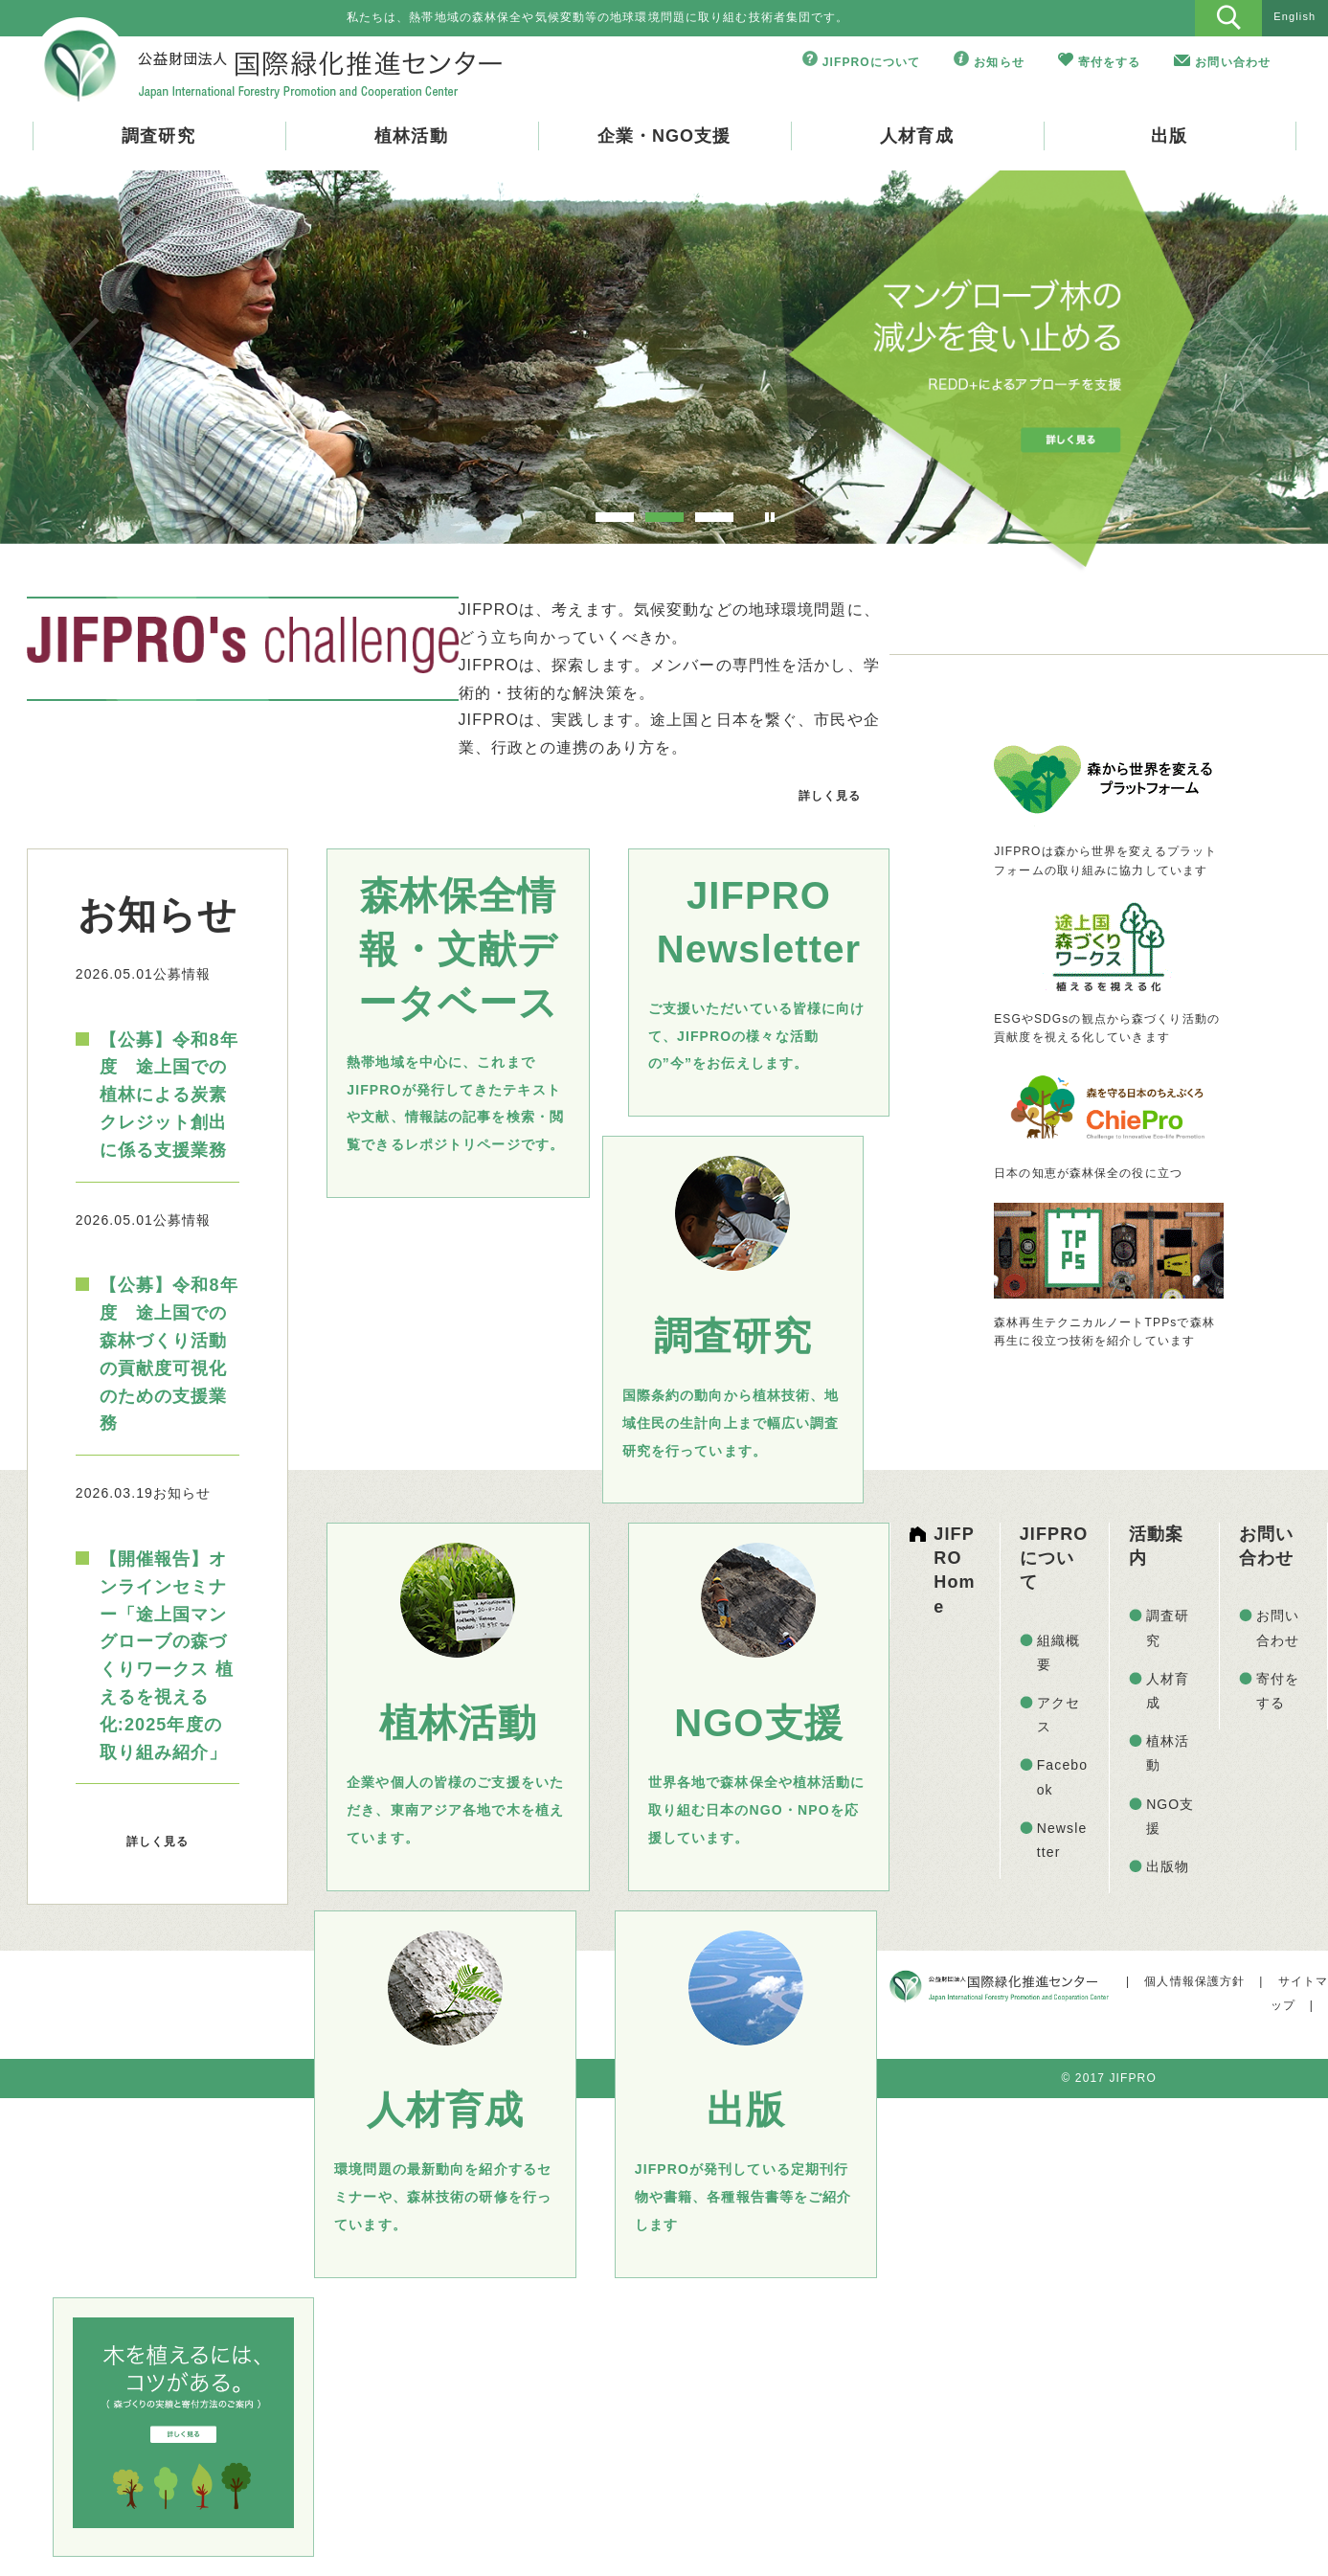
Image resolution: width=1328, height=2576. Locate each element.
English (1294, 16)
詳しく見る (830, 795)
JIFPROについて (871, 62)
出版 (1169, 136)
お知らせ (999, 62)
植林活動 (410, 136)
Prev (74, 365)
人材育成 (916, 136)
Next (1254, 365)
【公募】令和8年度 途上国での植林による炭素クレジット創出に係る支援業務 (169, 1095)
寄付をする (1109, 62)
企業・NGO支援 (664, 136)
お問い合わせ (1233, 62)
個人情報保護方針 (1194, 1981)
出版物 (1167, 1866)
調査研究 (158, 136)
